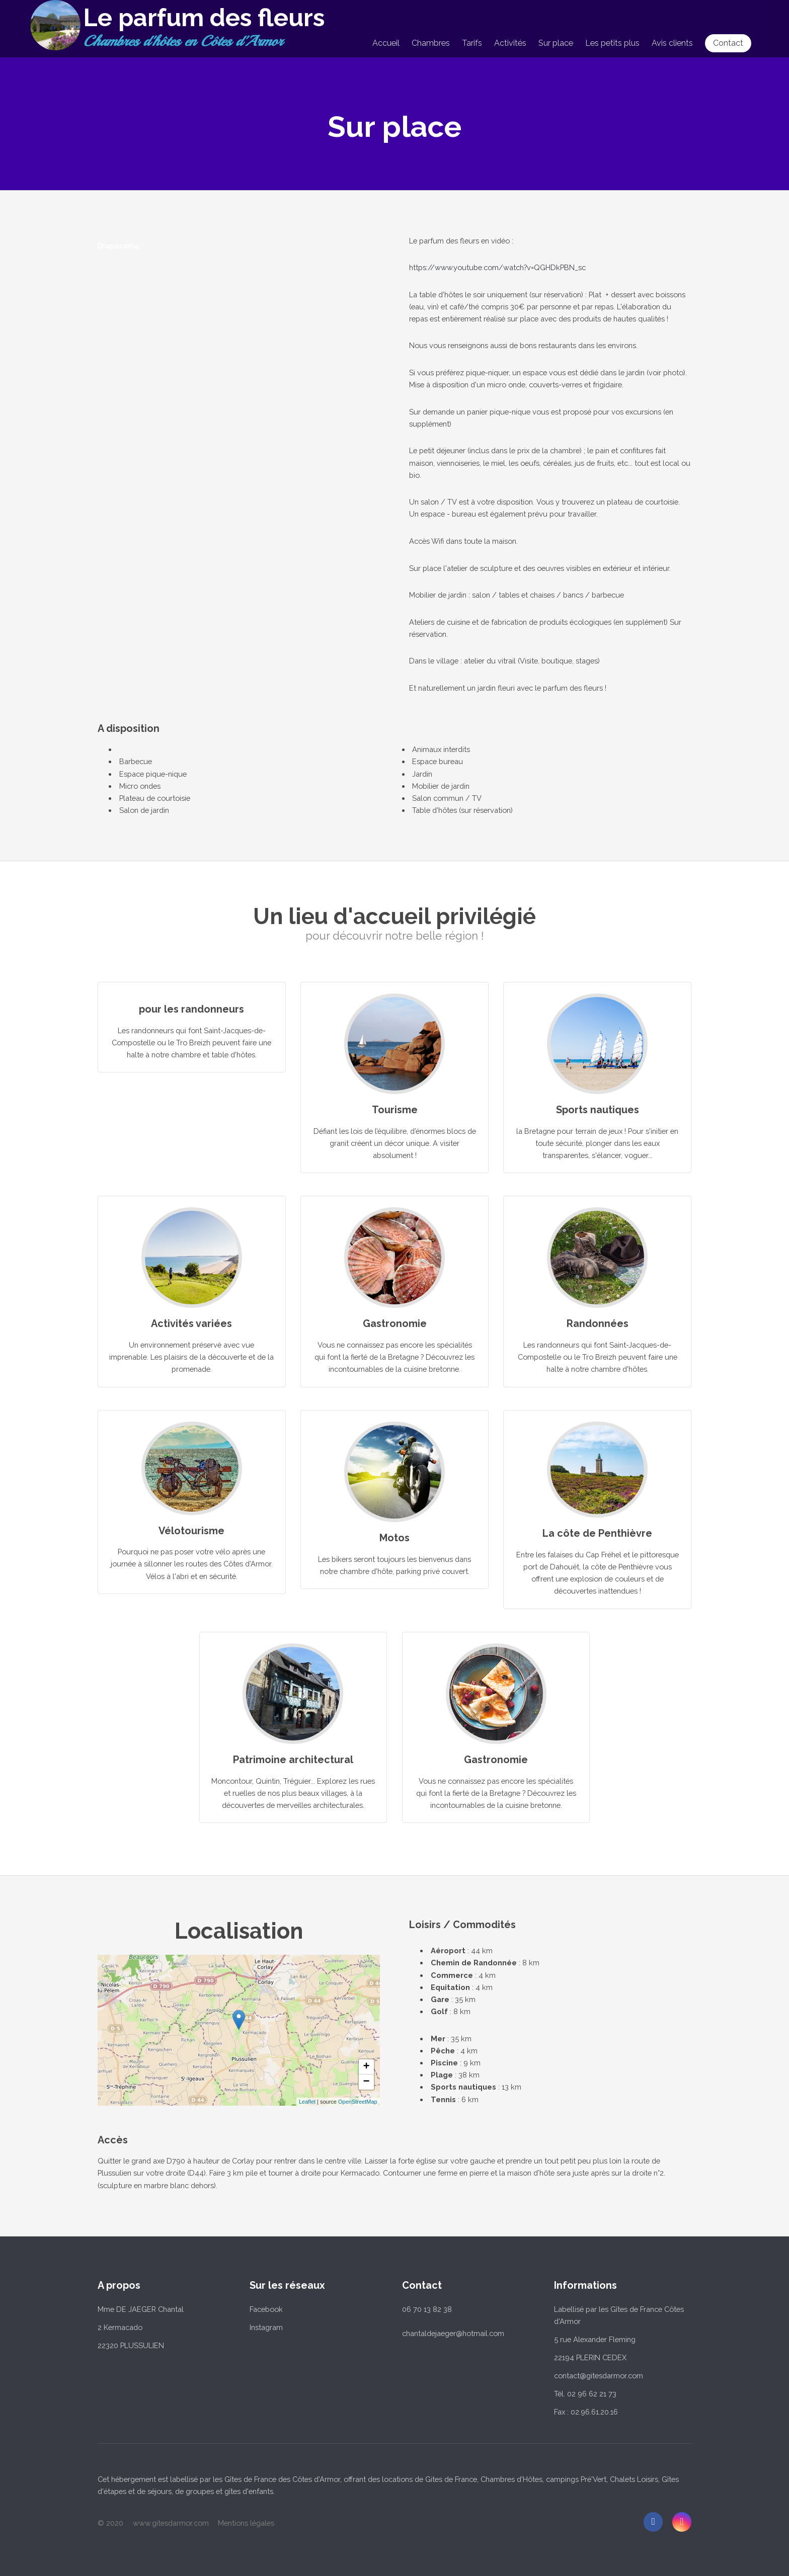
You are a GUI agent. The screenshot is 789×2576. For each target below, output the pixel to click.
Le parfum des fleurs (204, 18)
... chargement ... (296, 2030)
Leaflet (307, 2102)
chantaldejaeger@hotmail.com (453, 2333)
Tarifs (472, 43)
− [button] (366, 2082)
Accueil (386, 43)
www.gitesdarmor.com (171, 2523)
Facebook (266, 2309)
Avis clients (672, 43)
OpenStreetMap (357, 2102)
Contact (728, 43)
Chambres (431, 43)
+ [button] (366, 2066)
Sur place (555, 43)
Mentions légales (246, 2523)
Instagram (266, 2327)
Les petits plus (612, 43)
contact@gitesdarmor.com (598, 2375)
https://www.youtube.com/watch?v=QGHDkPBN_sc (497, 267)
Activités (510, 43)
